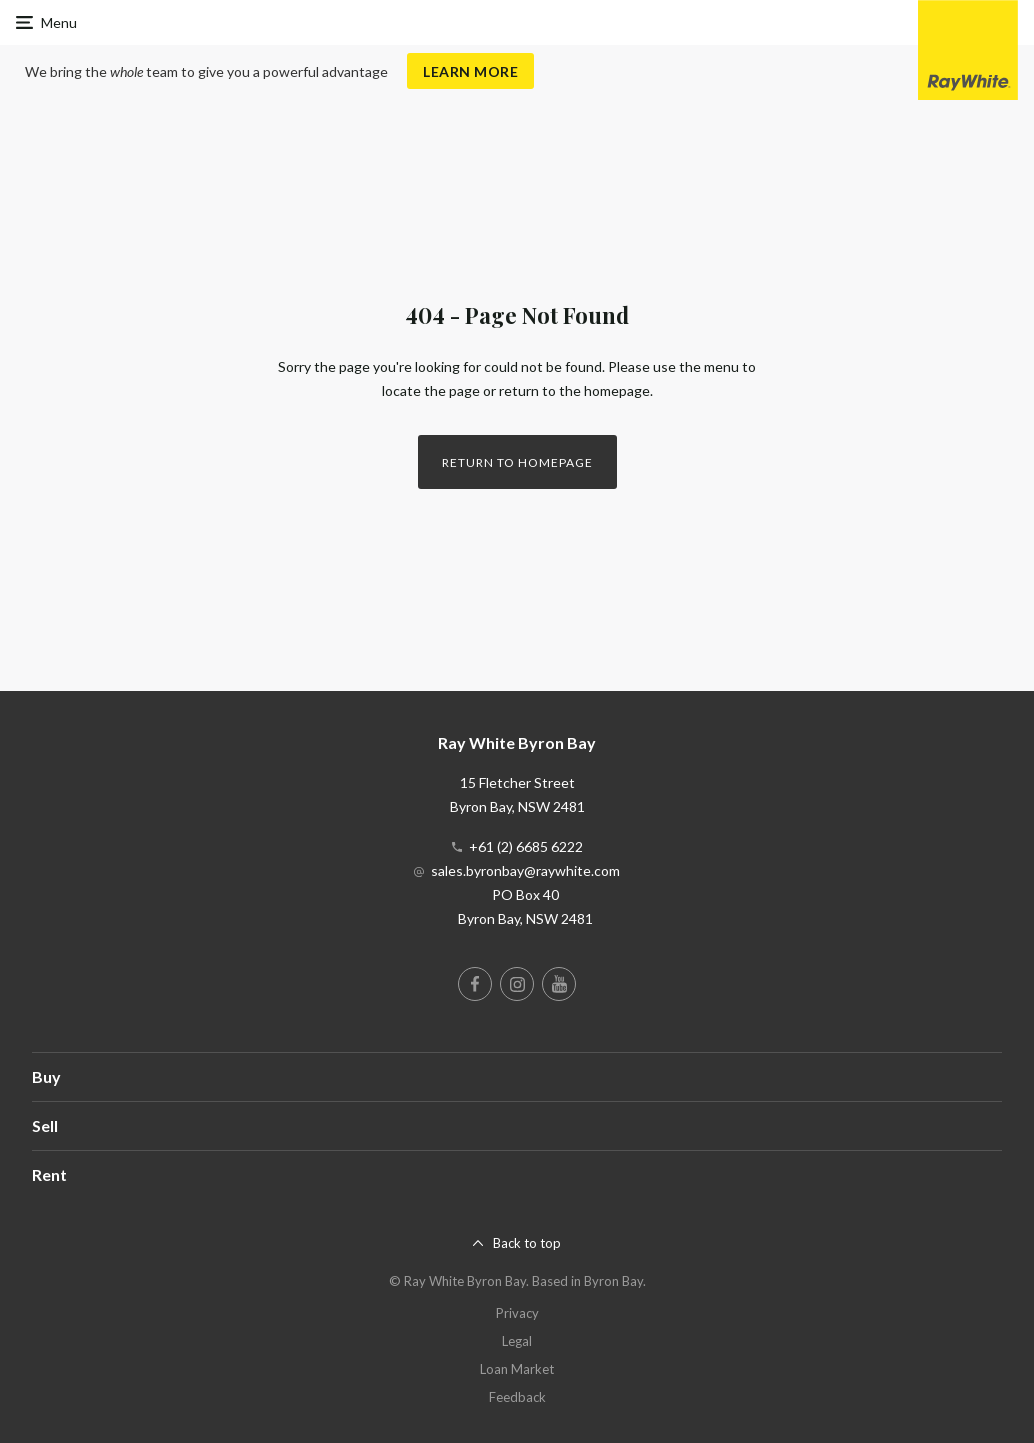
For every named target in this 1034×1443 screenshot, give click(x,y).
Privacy (517, 1313)
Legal (517, 1341)
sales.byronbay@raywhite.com (525, 870)
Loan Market (517, 1369)
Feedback (517, 1397)
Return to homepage (517, 462)
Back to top (527, 1243)
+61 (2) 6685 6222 (526, 846)
